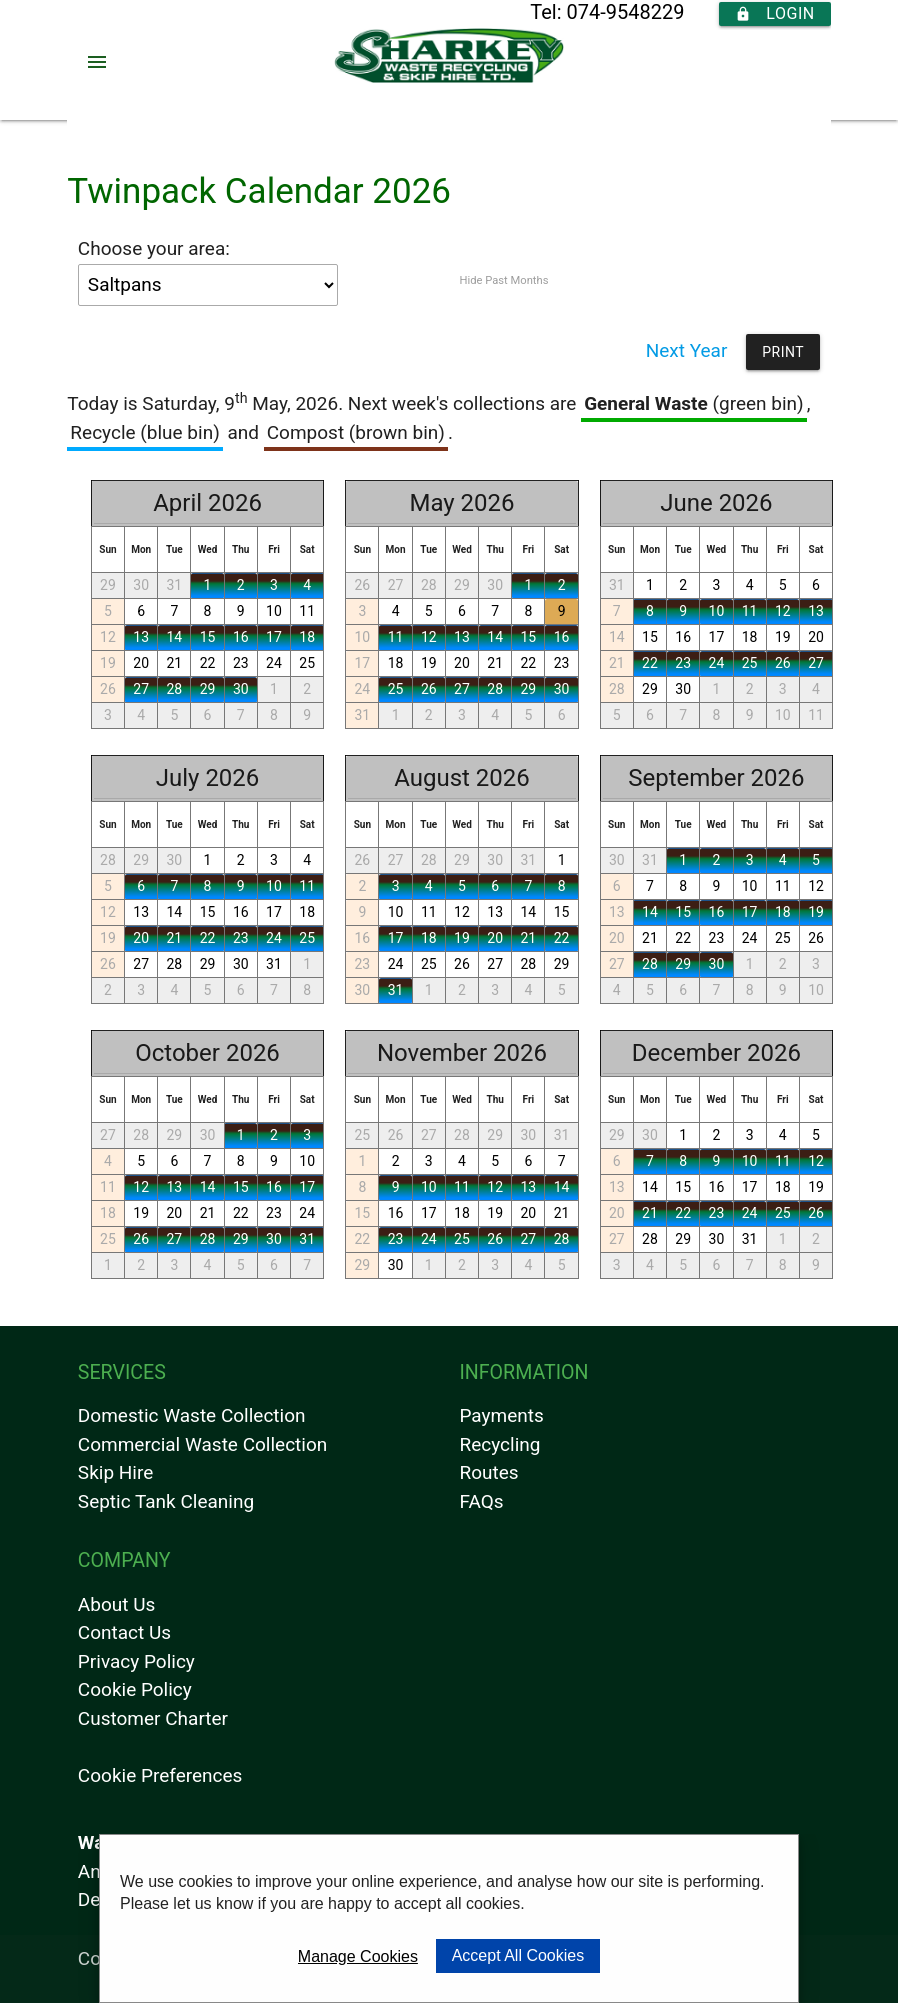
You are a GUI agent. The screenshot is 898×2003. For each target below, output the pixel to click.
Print (783, 352)
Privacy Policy (136, 1661)
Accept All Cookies (518, 1955)
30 (141, 585)
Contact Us (124, 1632)
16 (241, 637)
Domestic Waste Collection (192, 1415)
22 (208, 663)
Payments (501, 1415)
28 (174, 689)
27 (141, 689)
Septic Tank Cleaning (166, 1501)
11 (307, 611)
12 (108, 637)
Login (774, 14)
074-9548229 (625, 12)
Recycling (499, 1444)
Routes (488, 1472)
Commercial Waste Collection (202, 1444)
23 (241, 663)
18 (307, 637)
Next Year (687, 350)
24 (274, 663)
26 (108, 689)
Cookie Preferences (160, 1775)
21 (174, 663)
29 (108, 585)
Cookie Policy (135, 1689)
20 (141, 663)
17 (274, 637)
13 (141, 637)
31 (174, 585)
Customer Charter (153, 1718)
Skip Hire (115, 1472)
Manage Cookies (358, 1956)
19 (108, 663)
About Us (116, 1604)
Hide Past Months (503, 280)
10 (274, 611)
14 (174, 637)
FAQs (481, 1501)
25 (307, 663)
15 (208, 637)
